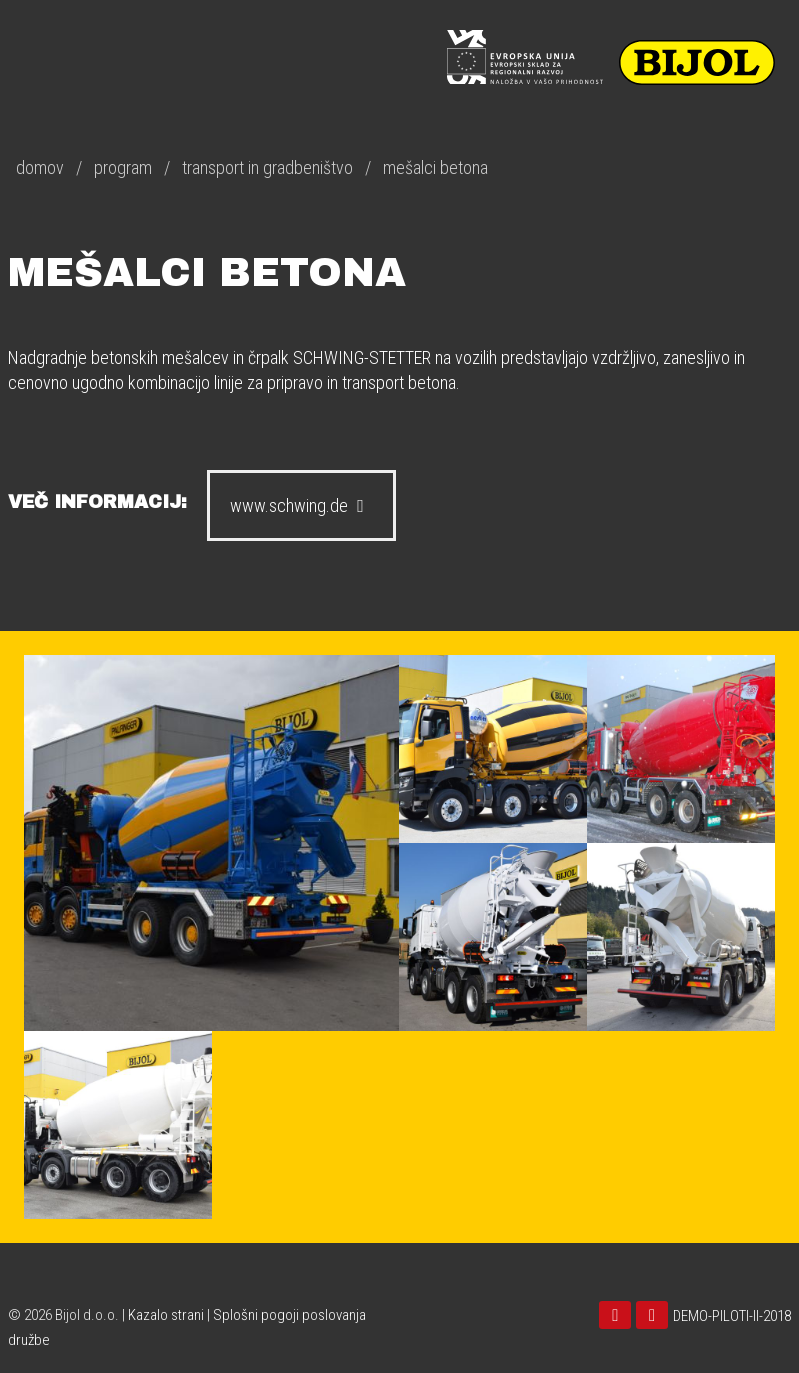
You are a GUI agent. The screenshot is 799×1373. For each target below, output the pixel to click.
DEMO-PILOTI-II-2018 (732, 1316)
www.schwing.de (301, 505)
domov (40, 167)
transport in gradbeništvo (267, 167)
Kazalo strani (166, 1315)
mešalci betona (435, 167)
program (123, 167)
